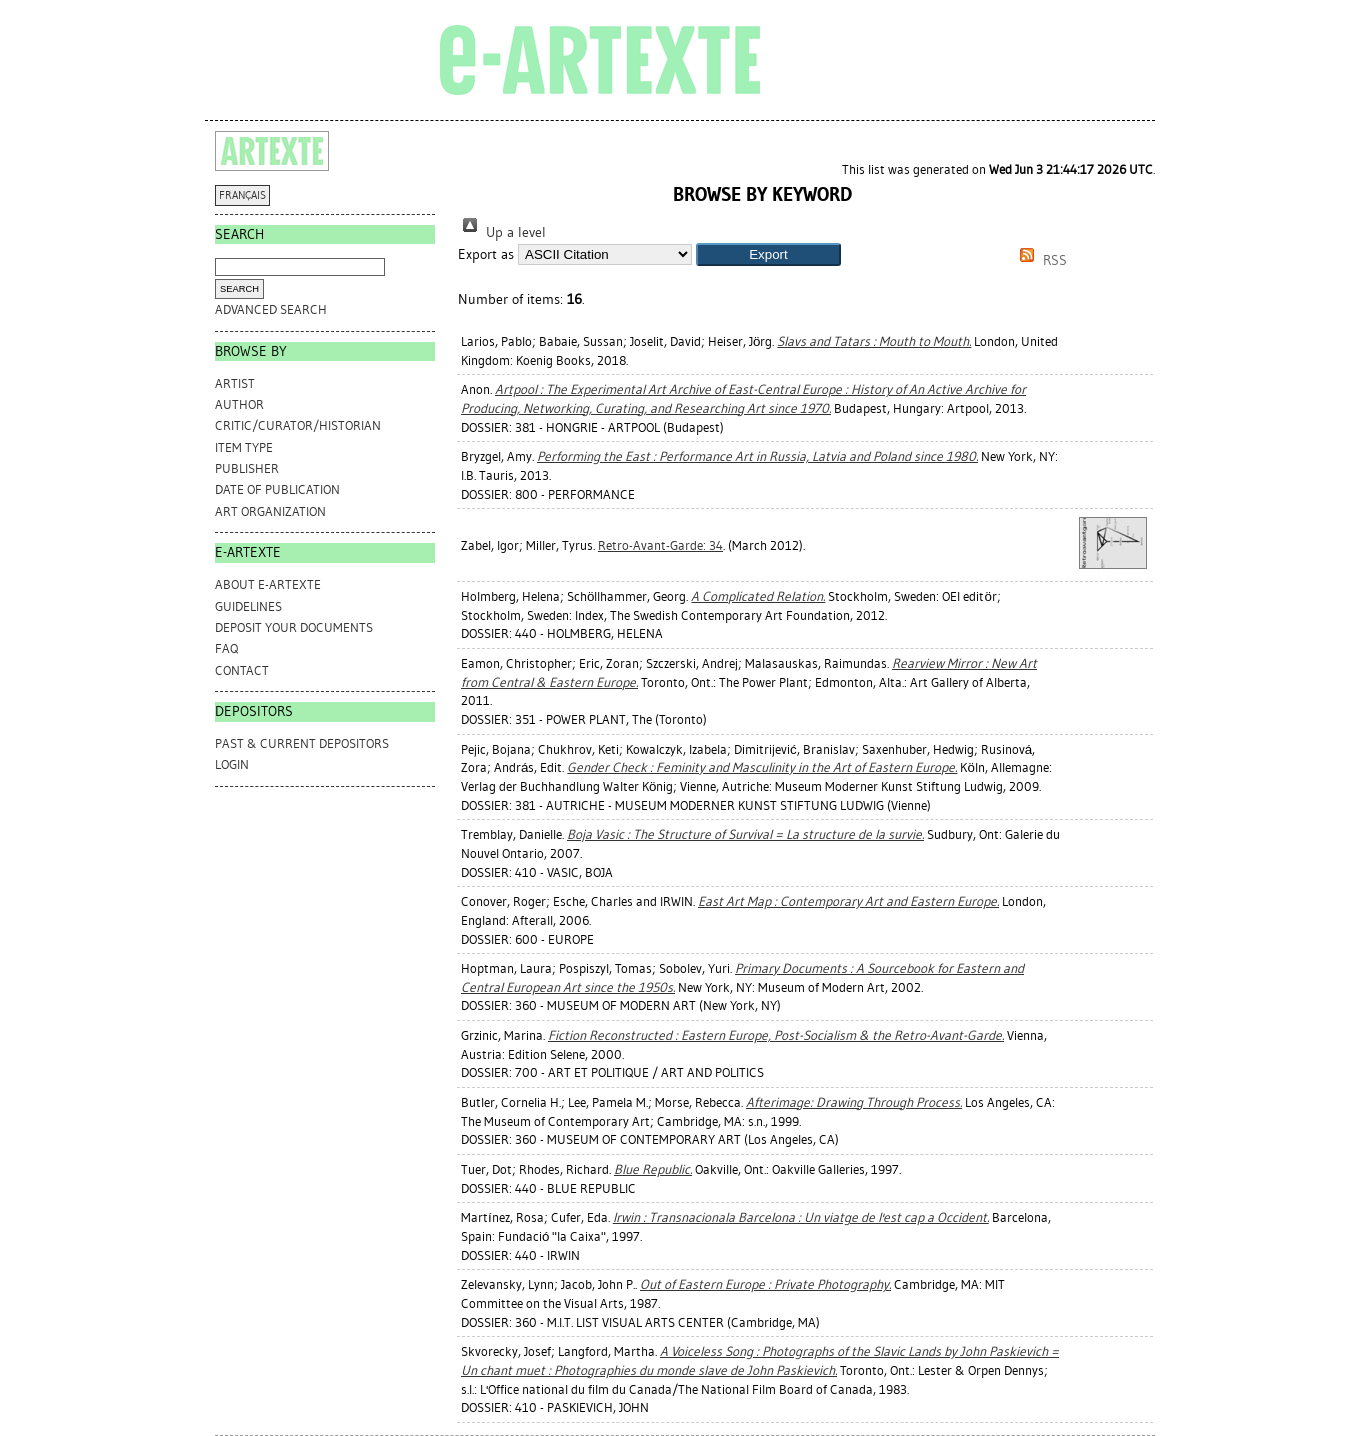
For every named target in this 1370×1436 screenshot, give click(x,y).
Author (239, 404)
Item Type (244, 447)
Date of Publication (277, 489)
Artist (235, 383)
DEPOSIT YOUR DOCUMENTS (294, 627)
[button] (768, 254)
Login (232, 764)
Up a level (502, 232)
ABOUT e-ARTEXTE (268, 584)
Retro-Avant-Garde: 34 (660, 545)
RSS (1040, 260)
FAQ (226, 648)
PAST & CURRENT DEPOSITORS (302, 743)
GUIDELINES (248, 606)
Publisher (247, 468)
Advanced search (271, 309)
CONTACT (242, 670)
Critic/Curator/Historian (298, 425)
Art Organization (270, 511)
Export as (486, 254)
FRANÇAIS (242, 195)
